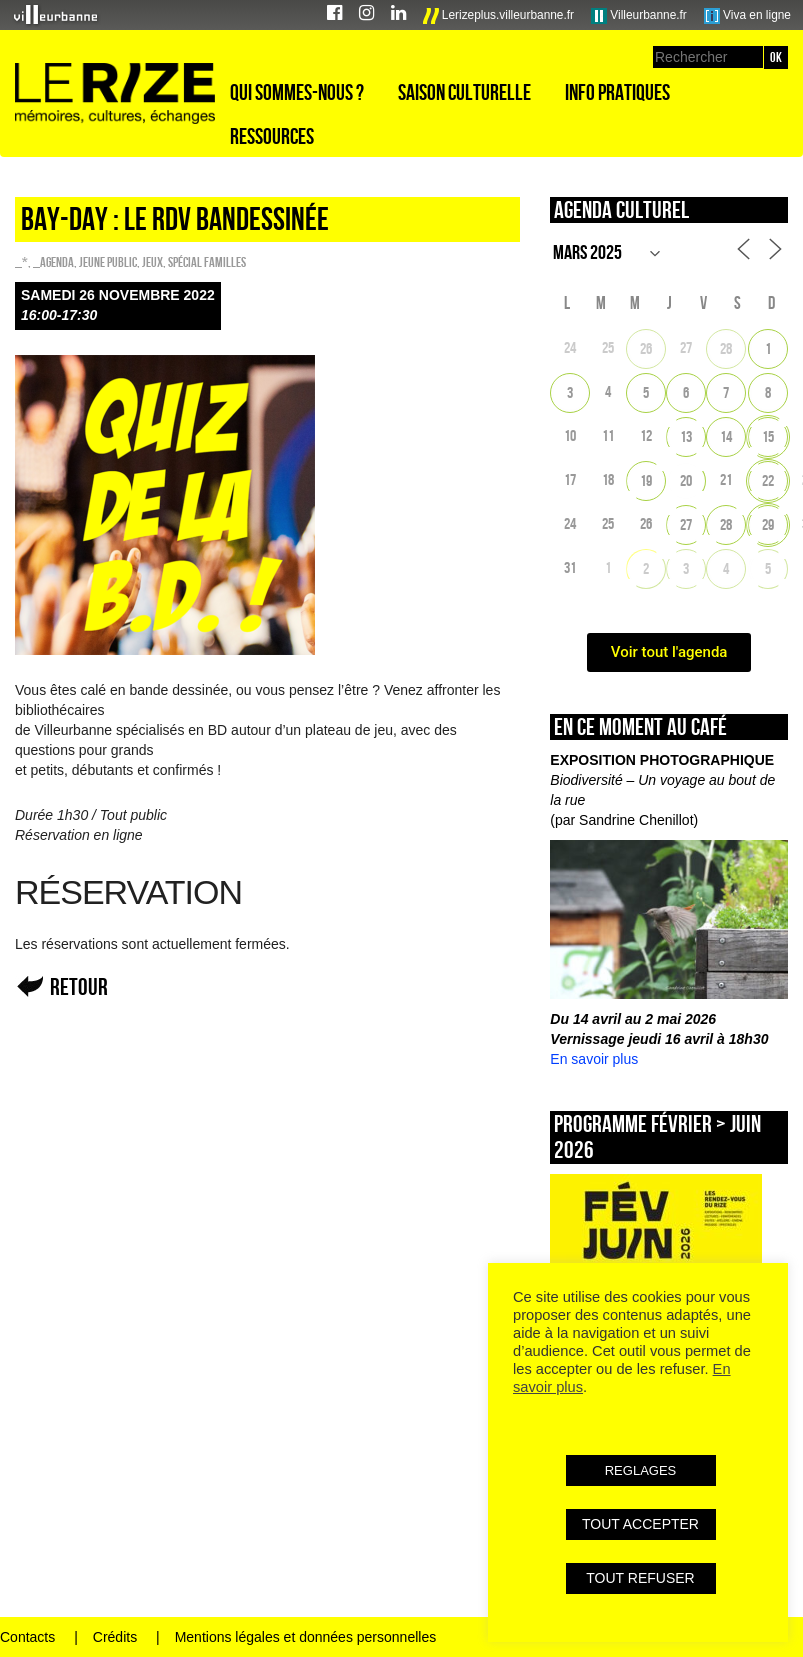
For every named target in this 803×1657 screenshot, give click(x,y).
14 (726, 436)
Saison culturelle (464, 92)
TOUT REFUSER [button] (640, 1578)
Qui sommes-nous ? (297, 92)
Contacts (27, 1637)
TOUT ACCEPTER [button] (640, 1524)
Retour (79, 986)
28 (726, 348)
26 (646, 348)
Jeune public (108, 262)
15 (768, 436)
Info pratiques (617, 92)
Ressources (272, 136)
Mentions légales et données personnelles (306, 1637)
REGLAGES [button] (641, 1470)
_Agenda (53, 262)
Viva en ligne (747, 16)
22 (768, 480)
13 (686, 436)
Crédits (115, 1637)
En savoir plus (594, 1059)
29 (768, 524)
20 (686, 480)
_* (21, 262)
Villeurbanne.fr (639, 16)
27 (686, 524)
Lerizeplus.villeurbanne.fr (499, 16)
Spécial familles (207, 262)
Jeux (152, 262)
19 (646, 480)
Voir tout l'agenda (669, 652)
